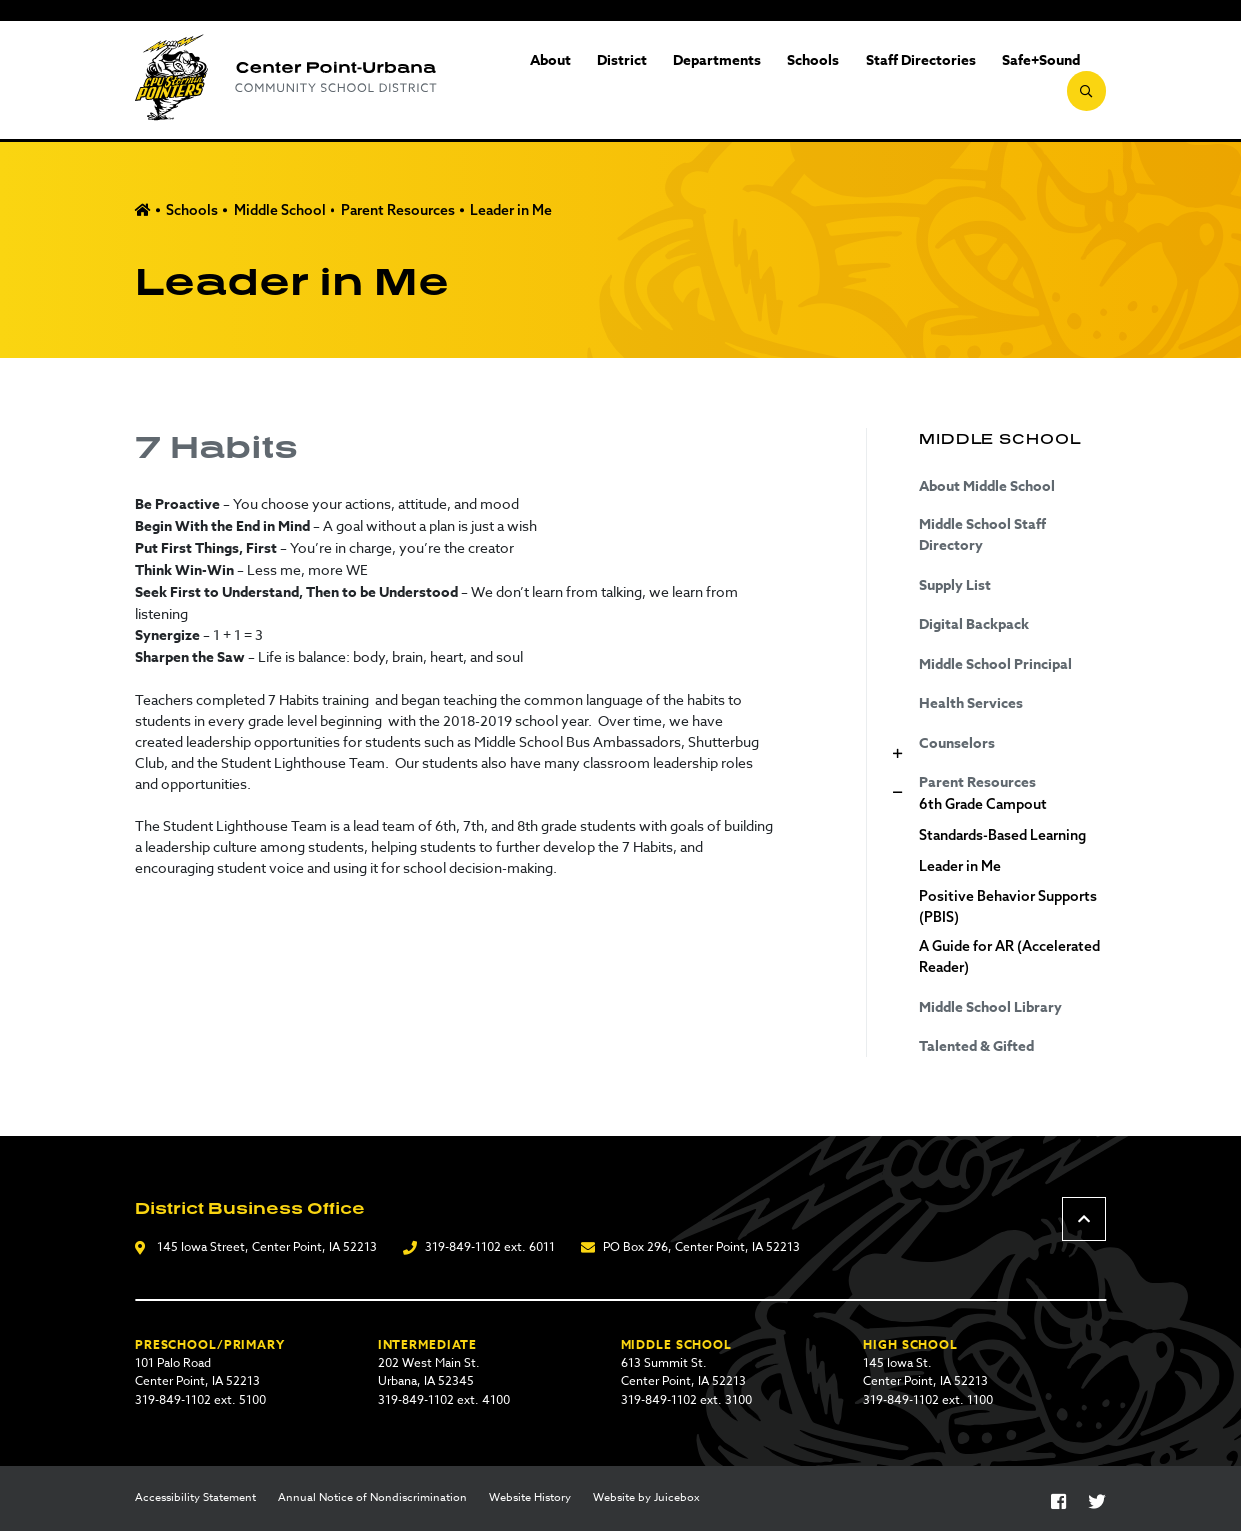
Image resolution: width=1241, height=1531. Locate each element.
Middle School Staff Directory (982, 535)
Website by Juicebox (646, 1498)
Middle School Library (990, 1007)
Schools (774, 80)
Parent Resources (398, 210)
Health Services (971, 703)
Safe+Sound (1001, 80)
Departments (678, 80)
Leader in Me (511, 210)
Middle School (280, 210)
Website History (530, 1498)
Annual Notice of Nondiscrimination (372, 1498)
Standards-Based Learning (1002, 835)
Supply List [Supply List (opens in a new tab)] (955, 585)
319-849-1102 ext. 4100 (444, 1399)
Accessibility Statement (195, 1498)
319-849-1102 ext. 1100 (928, 1399)
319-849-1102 (463, 1246)
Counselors (957, 743)
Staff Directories (881, 80)
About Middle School (987, 486)
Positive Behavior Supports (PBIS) (1008, 906)
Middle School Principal (995, 664)
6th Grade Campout (983, 804)
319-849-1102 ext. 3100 (686, 1399)
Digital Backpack (974, 624)
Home (143, 210)
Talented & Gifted (976, 1046)
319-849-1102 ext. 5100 (200, 1399)
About (510, 80)
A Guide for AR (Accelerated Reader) (1009, 956)
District (582, 80)
